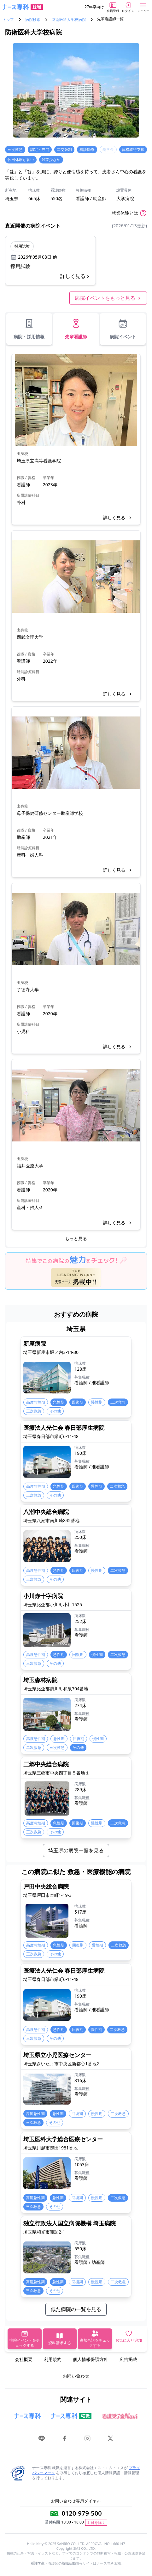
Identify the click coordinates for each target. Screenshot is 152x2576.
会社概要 (23, 2359)
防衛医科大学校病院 (69, 19)
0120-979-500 (81, 2513)
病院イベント (123, 329)
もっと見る (76, 1238)
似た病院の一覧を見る (76, 2309)
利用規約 (52, 2359)
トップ (8, 19)
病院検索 (32, 19)
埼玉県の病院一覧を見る (76, 1850)
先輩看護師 (76, 329)
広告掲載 (128, 2359)
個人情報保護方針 (90, 2359)
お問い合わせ (76, 2376)
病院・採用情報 (29, 329)
